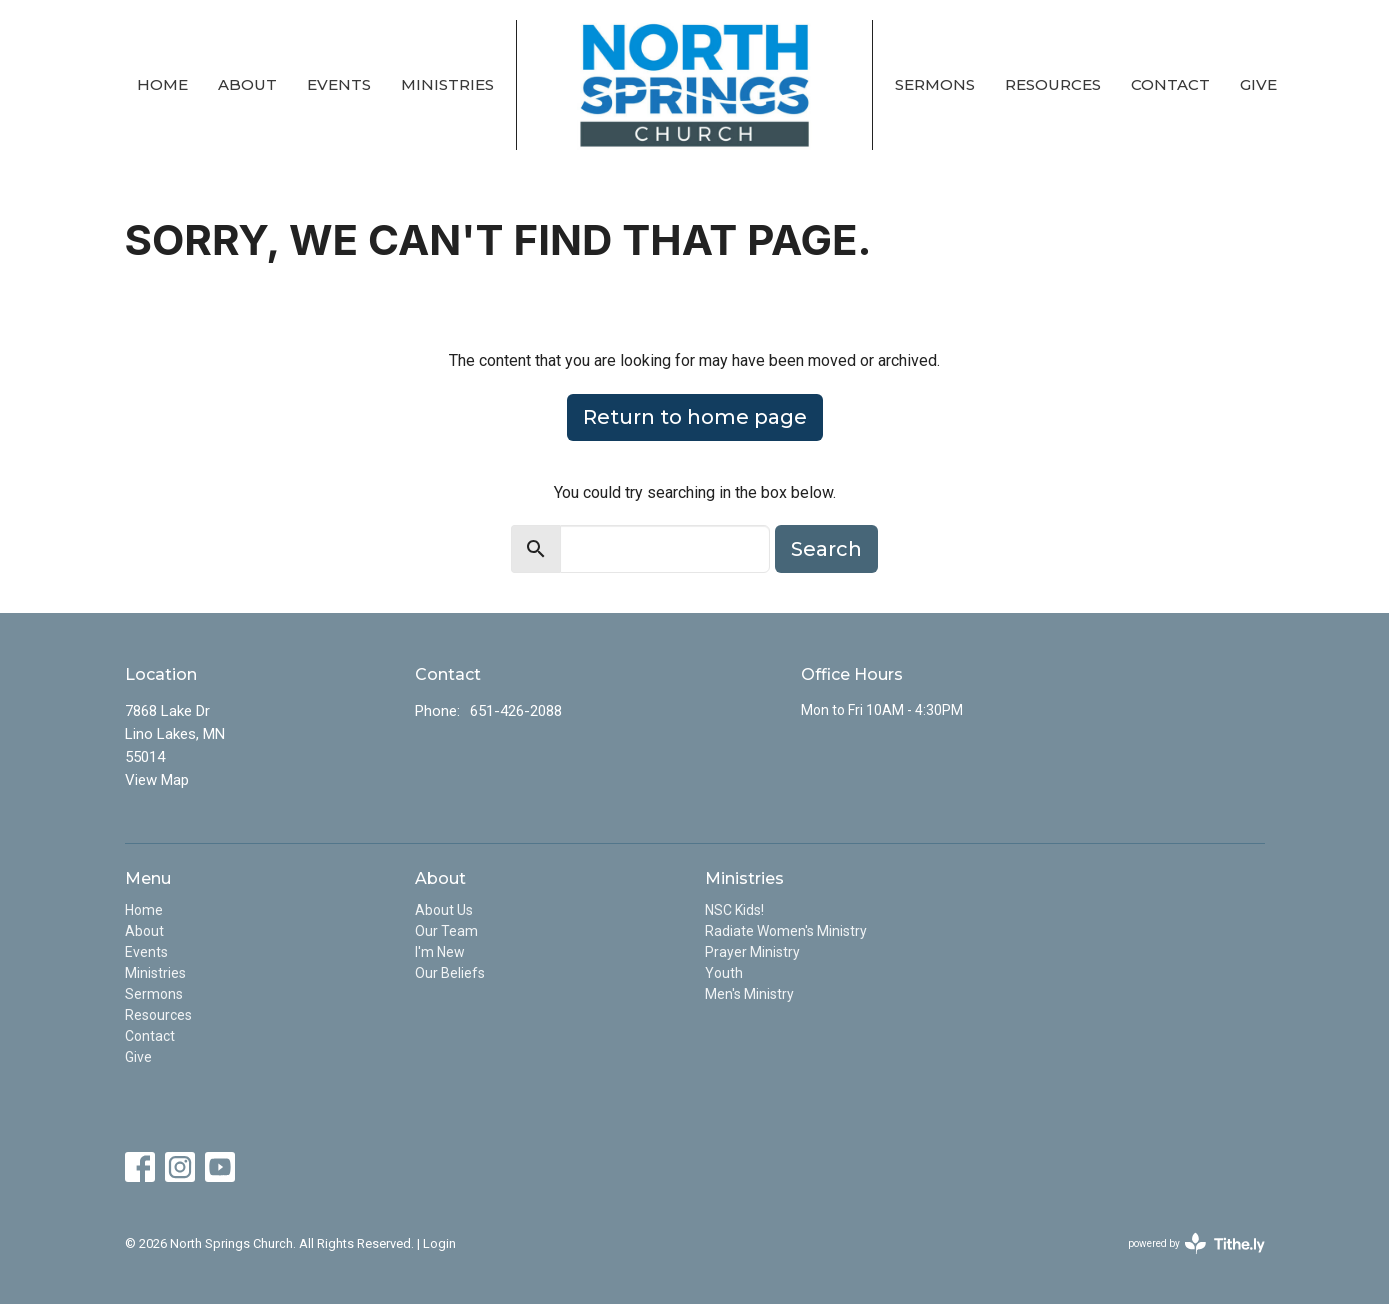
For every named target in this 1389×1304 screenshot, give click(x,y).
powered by (1196, 1243)
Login (439, 1243)
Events (339, 84)
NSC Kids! (734, 910)
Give (1258, 84)
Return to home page (695, 417)
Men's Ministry (749, 994)
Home (162, 84)
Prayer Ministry (752, 952)
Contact (1170, 84)
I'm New (440, 952)
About (247, 84)
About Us (444, 910)
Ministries (447, 84)
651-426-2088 (516, 711)
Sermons (935, 84)
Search (826, 549)
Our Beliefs (450, 973)
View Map (157, 780)
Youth (724, 973)
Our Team (446, 931)
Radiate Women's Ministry (786, 931)
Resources (1053, 84)
